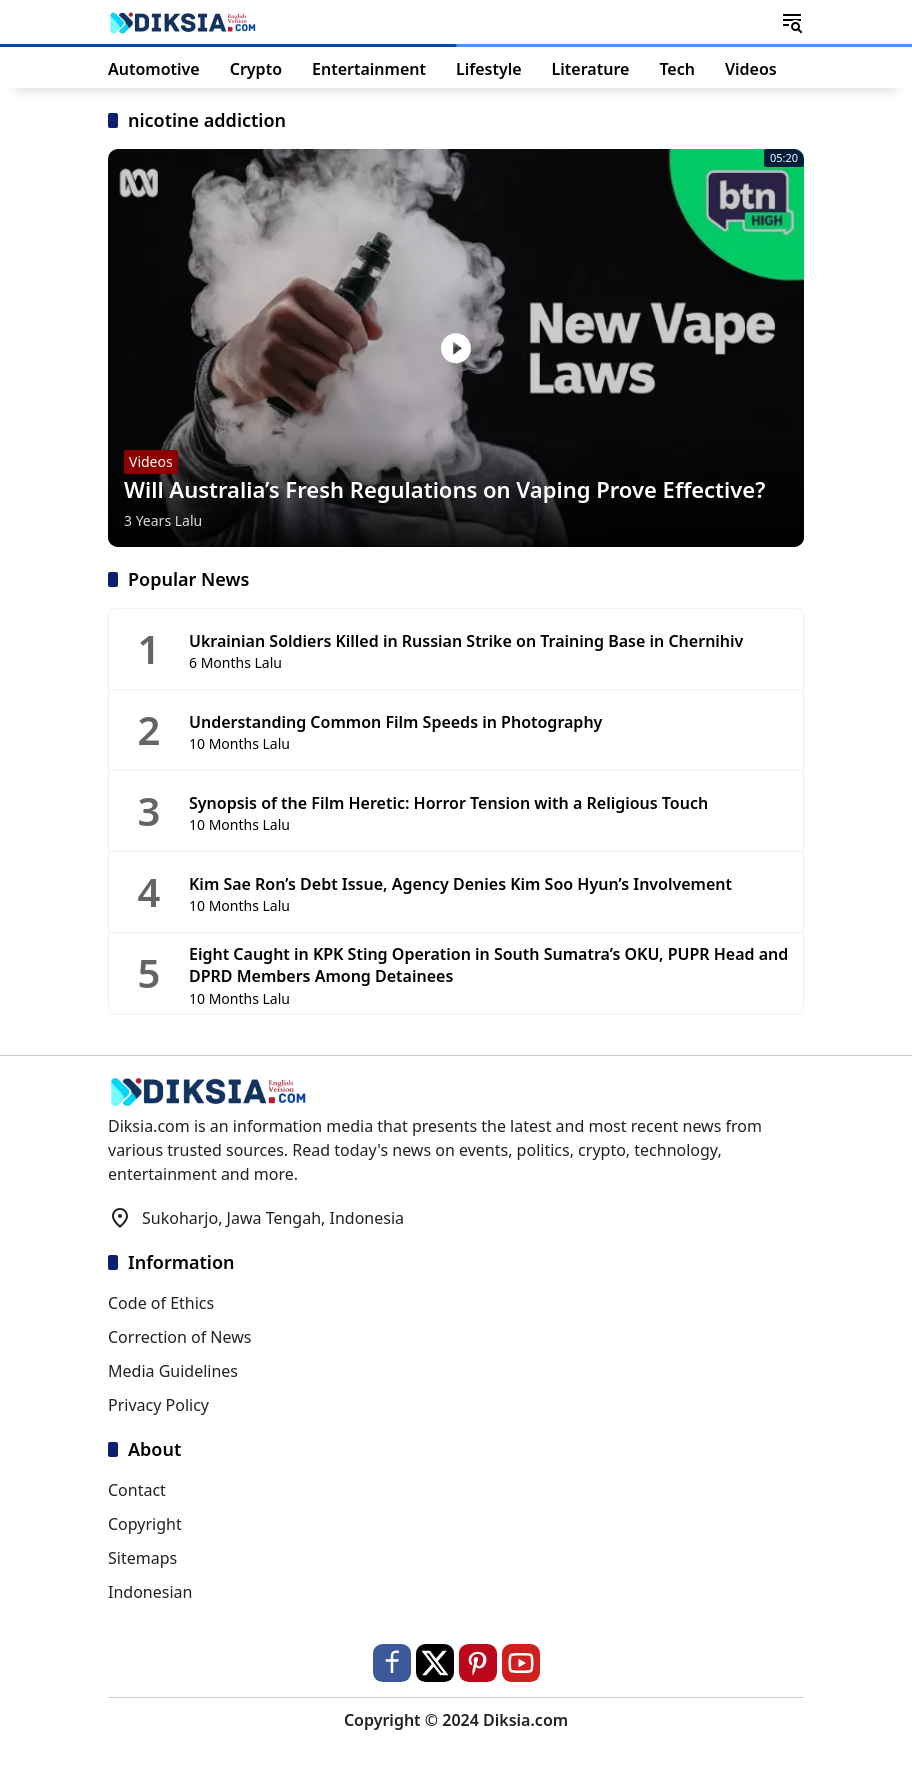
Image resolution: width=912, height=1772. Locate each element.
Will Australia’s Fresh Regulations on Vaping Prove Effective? (444, 489)
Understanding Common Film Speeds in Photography (395, 722)
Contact (137, 1490)
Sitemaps (142, 1558)
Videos (151, 461)
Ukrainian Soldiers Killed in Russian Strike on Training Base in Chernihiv (466, 641)
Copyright (145, 1524)
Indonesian (150, 1592)
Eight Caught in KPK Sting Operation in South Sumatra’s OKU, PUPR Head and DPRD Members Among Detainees (488, 965)
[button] (792, 22)
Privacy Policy (158, 1405)
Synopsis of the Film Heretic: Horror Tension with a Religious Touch (448, 803)
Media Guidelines (173, 1371)
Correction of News (179, 1337)
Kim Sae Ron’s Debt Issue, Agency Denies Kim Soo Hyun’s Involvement (460, 884)
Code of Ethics (161, 1303)
